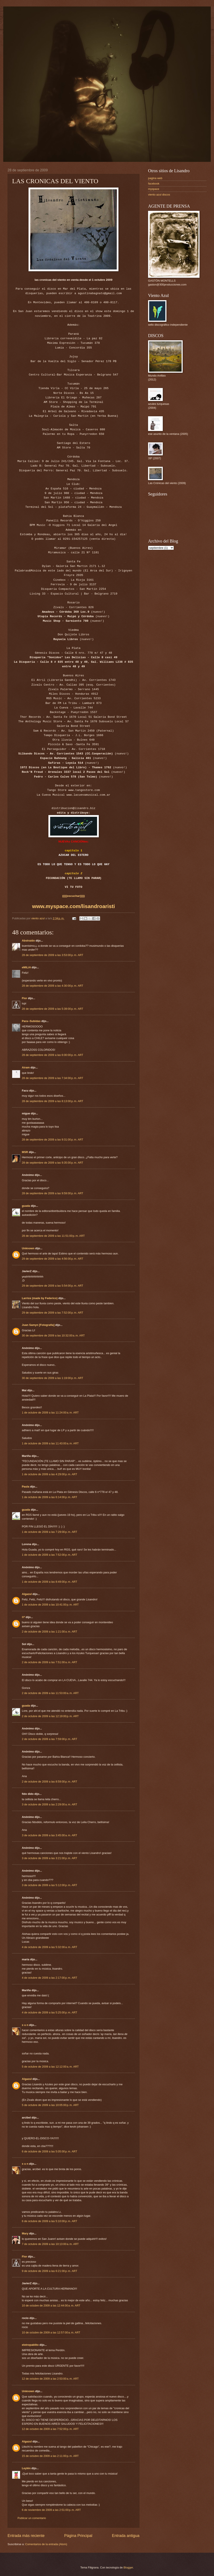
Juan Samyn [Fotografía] (38, 1325)
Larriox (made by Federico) (39, 1298)
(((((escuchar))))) (73, 896)
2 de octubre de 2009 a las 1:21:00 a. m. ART (49, 1631)
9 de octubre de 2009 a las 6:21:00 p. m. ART (49, 2271)
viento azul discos (159, 194)
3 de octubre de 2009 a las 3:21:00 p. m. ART (49, 1858)
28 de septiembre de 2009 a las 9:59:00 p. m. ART (52, 1193)
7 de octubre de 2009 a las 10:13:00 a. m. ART (50, 2244)
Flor (24, 998)
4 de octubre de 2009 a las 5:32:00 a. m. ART (49, 1947)
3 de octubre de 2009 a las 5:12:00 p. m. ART (49, 1885)
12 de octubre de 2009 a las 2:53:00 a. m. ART (50, 2378)
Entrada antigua (125, 2535)
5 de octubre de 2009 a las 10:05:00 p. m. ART (50, 2105)
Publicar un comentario (32, 2518)
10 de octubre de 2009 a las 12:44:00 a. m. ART (51, 2305)
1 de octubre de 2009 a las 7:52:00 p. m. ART (49, 1554)
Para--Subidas (31, 1021)
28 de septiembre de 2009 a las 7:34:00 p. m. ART (52, 1078)
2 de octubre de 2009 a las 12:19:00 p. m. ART (50, 1716)
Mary (25, 2233)
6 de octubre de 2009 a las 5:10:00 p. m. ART (49, 2221)
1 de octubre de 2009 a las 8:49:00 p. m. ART (49, 1581)
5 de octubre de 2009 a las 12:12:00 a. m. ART (50, 2066)
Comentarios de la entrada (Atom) (46, 2544)
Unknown (28, 1248)
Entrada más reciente (26, 2535)
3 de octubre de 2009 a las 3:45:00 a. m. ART (49, 1835)
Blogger (128, 2567)
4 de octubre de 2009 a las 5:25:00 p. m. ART (49, 2012)
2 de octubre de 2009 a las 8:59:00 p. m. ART (49, 1781)
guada (26, 1205)
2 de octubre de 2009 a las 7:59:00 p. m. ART (49, 1739)
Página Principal (78, 2535)
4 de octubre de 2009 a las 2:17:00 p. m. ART (49, 1977)
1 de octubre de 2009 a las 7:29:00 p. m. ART (49, 1531)
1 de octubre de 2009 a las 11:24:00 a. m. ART (50, 1412)
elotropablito (30, 2344)
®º (23, 1617)
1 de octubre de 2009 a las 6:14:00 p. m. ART (49, 1497)
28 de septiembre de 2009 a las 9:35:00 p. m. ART (52, 1162)
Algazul (27, 1594)
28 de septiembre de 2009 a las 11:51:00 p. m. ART (53, 1235)
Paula (25, 1486)
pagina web (155, 178)
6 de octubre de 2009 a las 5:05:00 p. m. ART (49, 2151)
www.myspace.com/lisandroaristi (73, 906)
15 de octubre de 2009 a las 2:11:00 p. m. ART (50, 2456)
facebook (153, 183)
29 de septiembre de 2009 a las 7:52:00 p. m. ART (52, 1312)
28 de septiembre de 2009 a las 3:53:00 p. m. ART (52, 955)
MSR (25, 1152)
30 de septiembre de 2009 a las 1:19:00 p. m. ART (52, 1378)
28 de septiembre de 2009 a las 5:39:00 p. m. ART (52, 1008)
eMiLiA (26, 967)
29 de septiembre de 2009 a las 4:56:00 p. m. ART (52, 1258)
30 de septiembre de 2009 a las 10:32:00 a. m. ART (53, 1335)
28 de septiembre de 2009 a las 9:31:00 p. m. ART (52, 1139)
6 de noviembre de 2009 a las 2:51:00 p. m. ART (51, 2509)
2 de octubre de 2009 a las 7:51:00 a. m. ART (49, 1662)
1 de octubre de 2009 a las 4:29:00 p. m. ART (49, 1474)
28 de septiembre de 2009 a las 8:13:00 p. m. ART (52, 1101)
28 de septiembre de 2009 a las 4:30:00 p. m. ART (52, 985)
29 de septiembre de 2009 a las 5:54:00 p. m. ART (52, 1285)
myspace (153, 189)
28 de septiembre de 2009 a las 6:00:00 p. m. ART (52, 1055)
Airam (26, 1067)
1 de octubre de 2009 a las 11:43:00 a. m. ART (50, 1443)
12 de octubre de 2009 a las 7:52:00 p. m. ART (50, 2429)
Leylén (26, 2468)
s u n (25, 2025)
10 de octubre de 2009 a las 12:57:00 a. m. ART (51, 2332)
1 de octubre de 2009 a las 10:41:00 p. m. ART (50, 1604)
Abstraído (28, 940)
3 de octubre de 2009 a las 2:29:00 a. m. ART (49, 1804)
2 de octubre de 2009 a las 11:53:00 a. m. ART (50, 1693)
